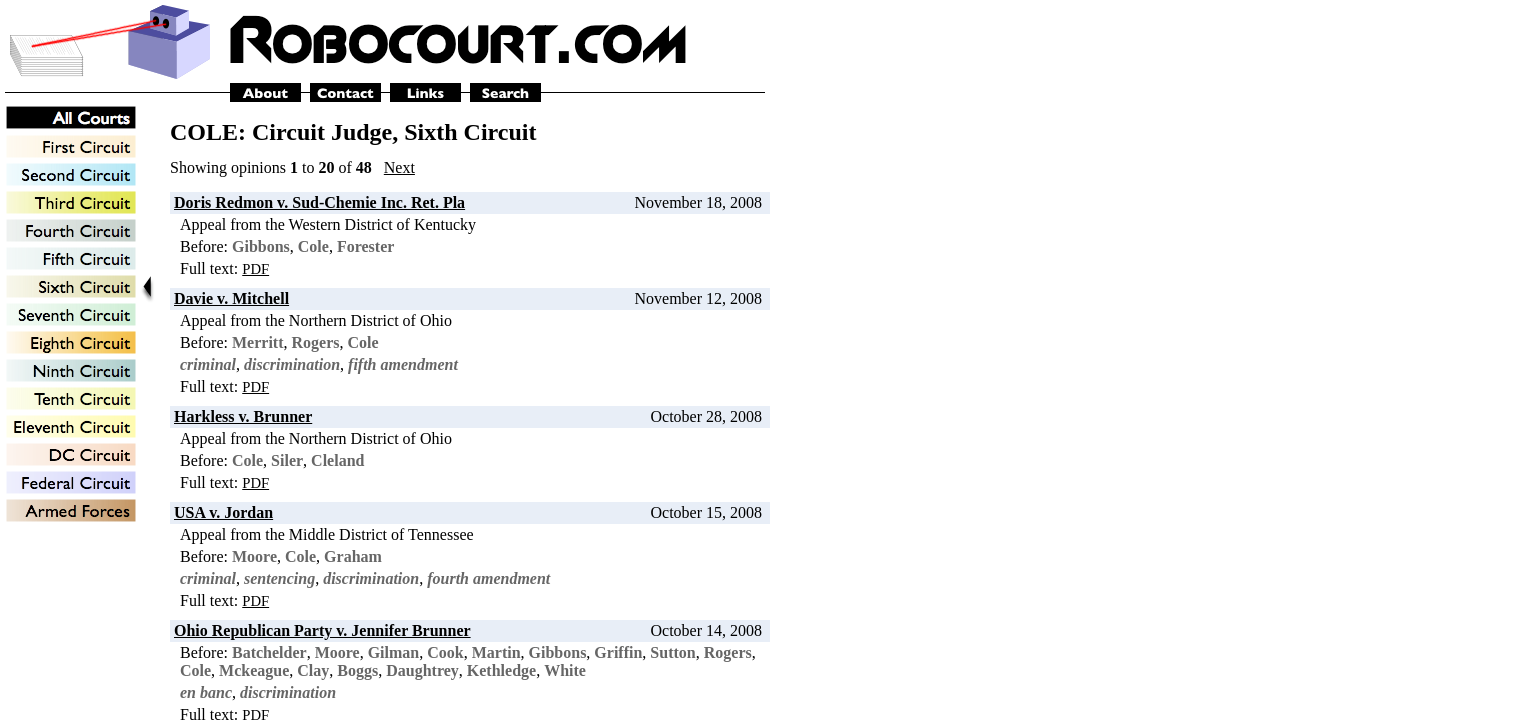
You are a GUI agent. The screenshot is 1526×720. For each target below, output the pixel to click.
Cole (313, 246)
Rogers (316, 342)
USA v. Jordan (223, 512)
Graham (353, 556)
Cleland (337, 460)
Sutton (672, 652)
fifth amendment (403, 364)
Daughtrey (422, 670)
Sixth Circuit (470, 132)
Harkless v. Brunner (243, 416)
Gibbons (261, 246)
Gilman (394, 652)
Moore (254, 556)
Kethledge (501, 670)
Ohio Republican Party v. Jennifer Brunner (322, 630)
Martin (496, 652)
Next (399, 167)
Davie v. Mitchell (231, 298)
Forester (365, 246)
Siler (287, 460)
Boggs (357, 670)
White (565, 670)
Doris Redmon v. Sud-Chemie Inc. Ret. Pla (319, 202)
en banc (206, 692)
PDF (255, 269)
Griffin (618, 652)
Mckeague (254, 670)
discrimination (292, 364)
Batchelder (269, 652)
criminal (208, 364)
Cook (445, 652)
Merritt (258, 342)
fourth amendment (488, 578)
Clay (313, 670)
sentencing (279, 578)
